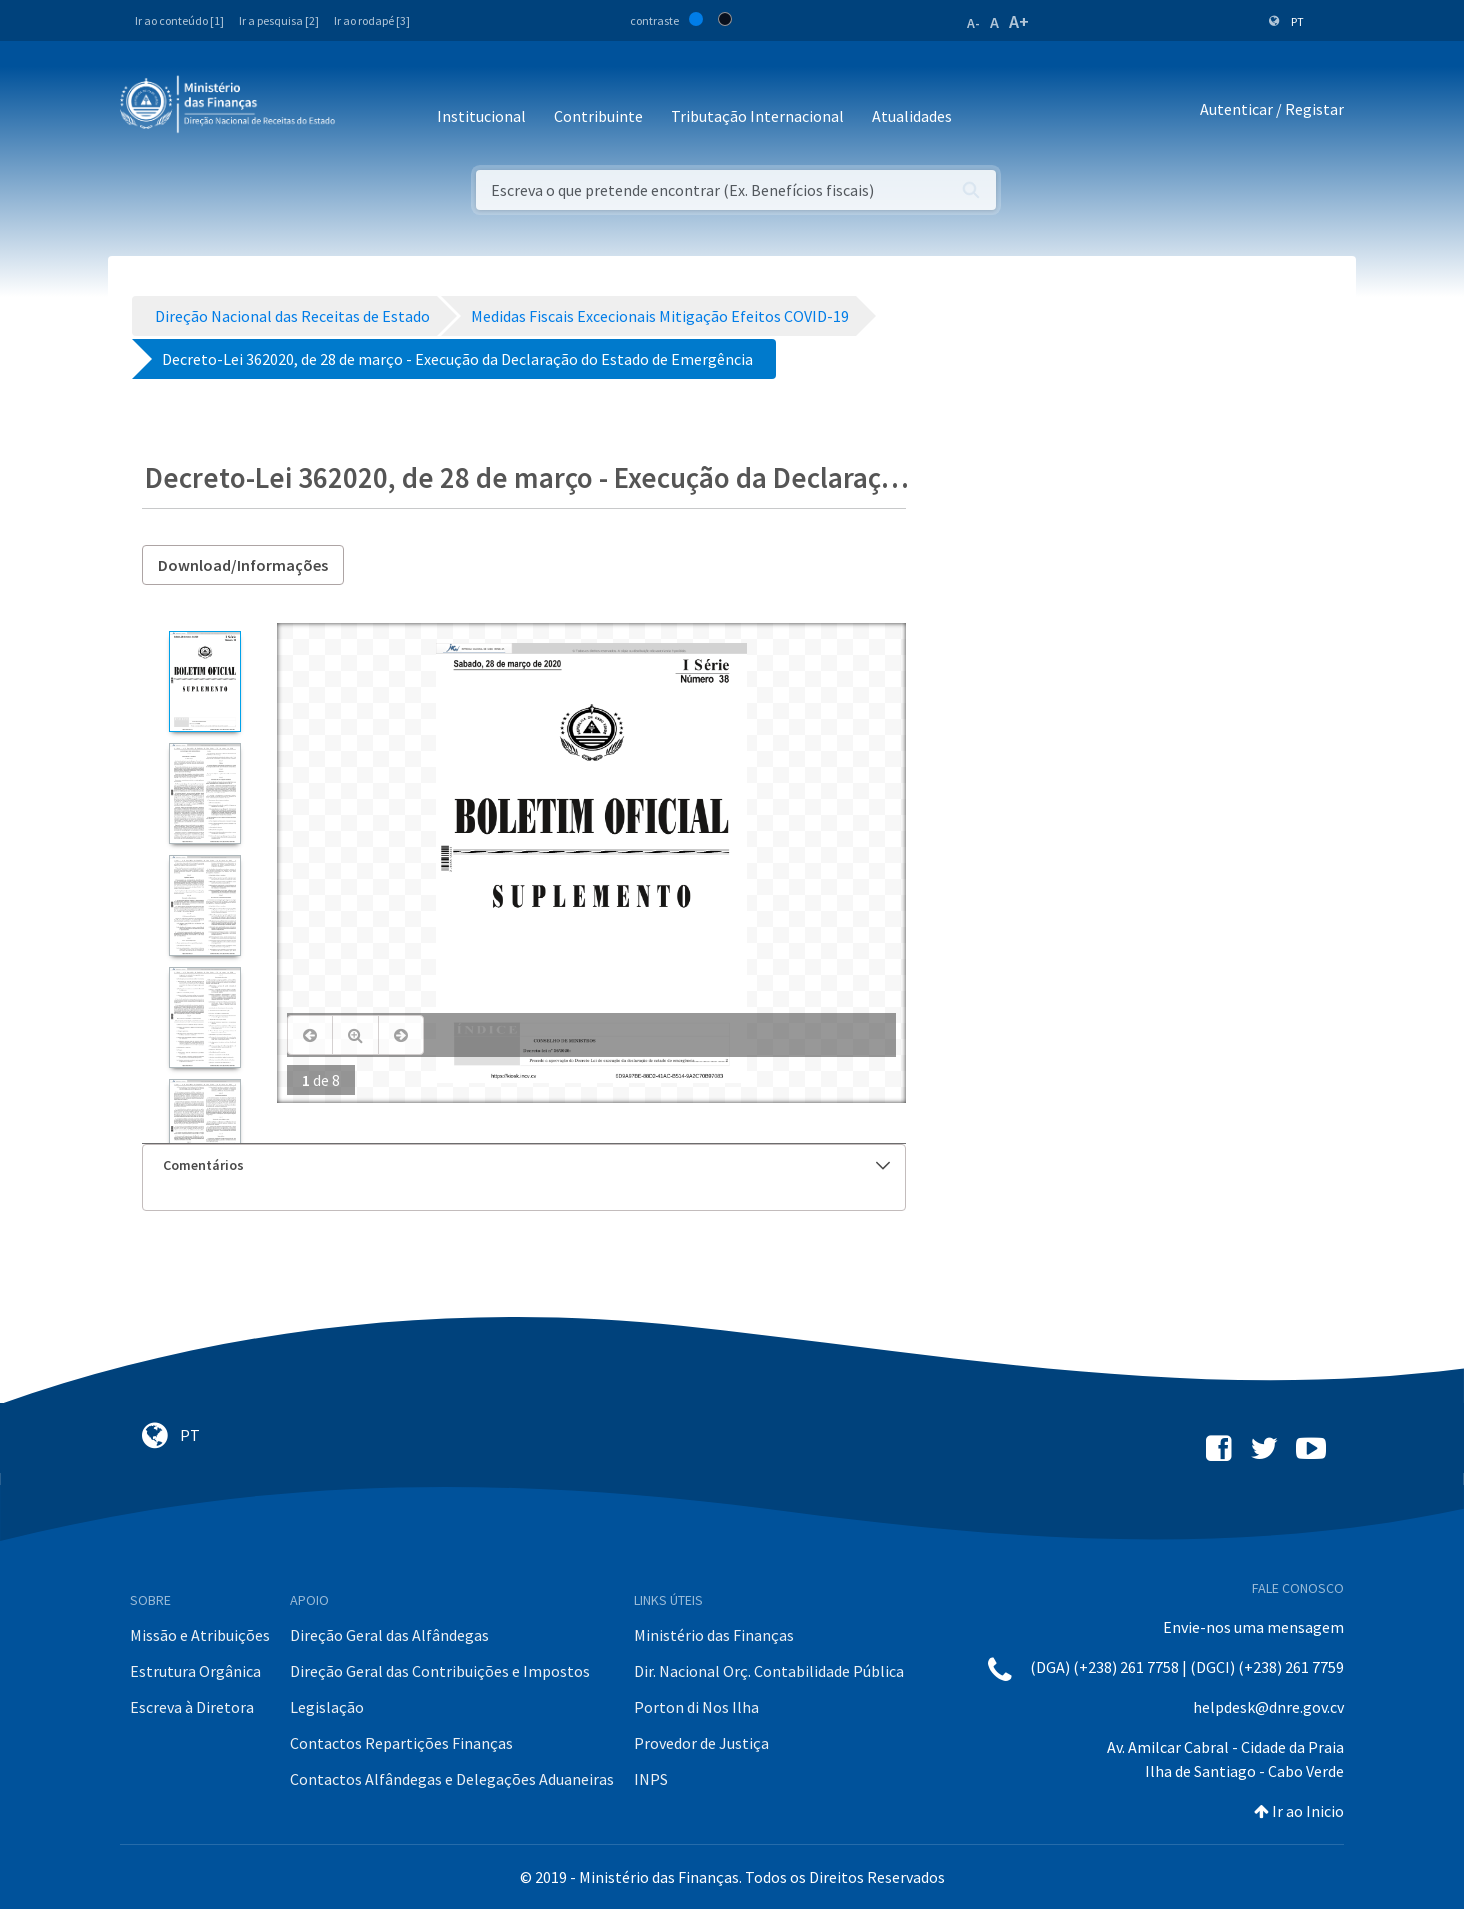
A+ (1019, 21)
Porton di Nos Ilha (696, 1707)
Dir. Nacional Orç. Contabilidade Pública (769, 1671)
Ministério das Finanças (714, 1635)
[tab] (524, 1165)
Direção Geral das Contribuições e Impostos (440, 1671)
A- (973, 23)
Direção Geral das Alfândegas (389, 1635)
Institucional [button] (481, 116)
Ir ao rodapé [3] (372, 20)
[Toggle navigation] (366, 109)
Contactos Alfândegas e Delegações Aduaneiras (452, 1779)
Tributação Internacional (757, 116)
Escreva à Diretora (192, 1707)
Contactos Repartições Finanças (401, 1743)
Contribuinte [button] (598, 116)
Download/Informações (243, 565)
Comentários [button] (526, 1165)
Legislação (327, 1707)
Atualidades (912, 116)
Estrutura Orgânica (195, 1671)
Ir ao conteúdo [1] (179, 20)
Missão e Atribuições (200, 1635)
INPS (651, 1779)
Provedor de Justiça (701, 1743)
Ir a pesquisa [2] (279, 20)
